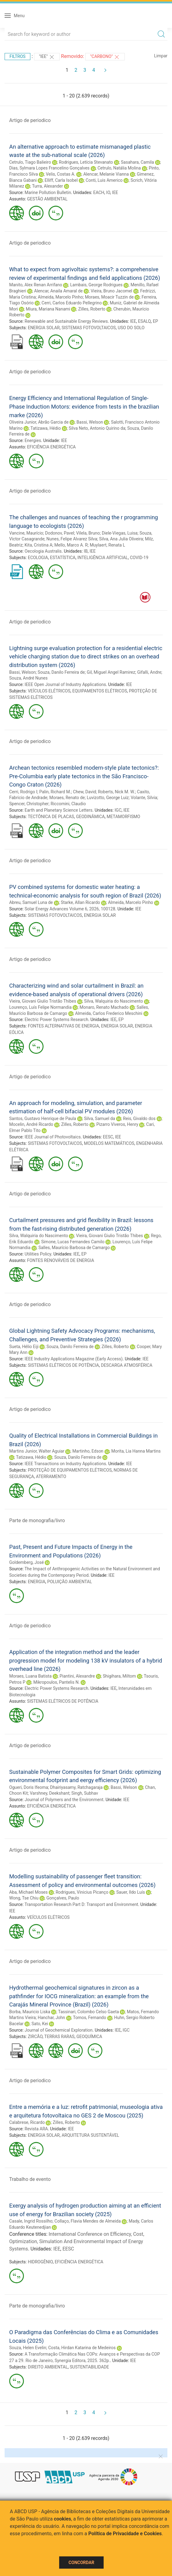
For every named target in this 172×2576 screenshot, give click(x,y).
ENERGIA (36, 1581)
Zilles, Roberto (91, 309)
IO (108, 192)
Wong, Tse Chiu (23, 1898)
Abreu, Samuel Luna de (31, 902)
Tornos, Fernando (89, 2017)
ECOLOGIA (38, 557)
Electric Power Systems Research (56, 1019)
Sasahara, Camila (137, 162)
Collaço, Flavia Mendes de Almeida (88, 2221)
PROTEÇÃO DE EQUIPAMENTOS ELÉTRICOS (70, 1470)
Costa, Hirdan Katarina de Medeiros (82, 2347)
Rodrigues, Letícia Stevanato (86, 162)
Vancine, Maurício (26, 533)
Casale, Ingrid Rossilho (30, 2221)
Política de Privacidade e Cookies (125, 2533)
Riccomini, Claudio (68, 803)
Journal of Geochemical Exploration (59, 2030)
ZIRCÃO (35, 2036)
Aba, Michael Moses (28, 1892)
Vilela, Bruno (88, 533)
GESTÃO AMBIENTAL (47, 198)
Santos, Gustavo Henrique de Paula (42, 1118)
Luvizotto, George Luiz (108, 797)
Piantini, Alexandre (77, 1676)
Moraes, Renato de (67, 797)
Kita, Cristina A (38, 545)
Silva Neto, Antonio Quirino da (97, 428)
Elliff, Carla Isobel (61, 180)
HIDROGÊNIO (40, 2261)
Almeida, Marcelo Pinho (60, 297)
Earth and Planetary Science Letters (58, 810)
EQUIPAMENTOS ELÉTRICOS (99, 690)
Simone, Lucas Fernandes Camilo (73, 1241)
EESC (108, 1136)
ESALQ (144, 321)
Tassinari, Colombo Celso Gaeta (88, 2011)
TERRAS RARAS (59, 2036)
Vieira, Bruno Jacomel (111, 290)
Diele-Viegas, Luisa (120, 533)
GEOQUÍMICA (89, 2036)
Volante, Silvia (144, 797)
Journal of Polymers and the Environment (64, 1799)
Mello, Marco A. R (71, 545)
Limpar (160, 55)
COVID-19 (139, 557)
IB (86, 551)
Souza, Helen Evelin (27, 2347)
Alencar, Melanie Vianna (106, 174)
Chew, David (84, 791)
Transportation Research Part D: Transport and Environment (81, 1904)
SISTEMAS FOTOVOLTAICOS (89, 327)
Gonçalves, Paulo (62, 1898)
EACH (98, 192)
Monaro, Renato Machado (103, 1007)
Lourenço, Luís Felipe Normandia (40, 1007)
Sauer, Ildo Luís (130, 1892)
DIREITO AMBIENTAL (48, 2367)
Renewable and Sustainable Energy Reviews (66, 321)
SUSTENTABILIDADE (89, 2367)
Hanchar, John (51, 2017)
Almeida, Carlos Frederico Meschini (108, 1013)
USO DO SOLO (131, 327)
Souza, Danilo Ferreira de (61, 672)
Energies (33, 440)
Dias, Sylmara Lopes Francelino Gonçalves (49, 168)
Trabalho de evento (30, 2179)
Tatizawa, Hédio (45, 428)
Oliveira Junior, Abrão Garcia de (39, 422)
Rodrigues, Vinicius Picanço (81, 1892)
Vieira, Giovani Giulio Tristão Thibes (42, 1001)
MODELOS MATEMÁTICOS (109, 1143)
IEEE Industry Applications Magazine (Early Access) (74, 1358)
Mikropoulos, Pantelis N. (56, 1682)
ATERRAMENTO (51, 1476)
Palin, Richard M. (55, 791)
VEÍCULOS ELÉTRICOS (49, 690)
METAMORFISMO (123, 816)
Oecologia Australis (43, 551)
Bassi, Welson (90, 422)
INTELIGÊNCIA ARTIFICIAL (102, 557)
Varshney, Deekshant (49, 1793)
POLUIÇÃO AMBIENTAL (69, 1581)
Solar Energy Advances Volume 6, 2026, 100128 (70, 908)
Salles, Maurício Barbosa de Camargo (74, 1247)
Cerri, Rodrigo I (23, 791)
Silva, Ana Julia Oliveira (121, 538)
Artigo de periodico (30, 120)
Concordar (81, 2562)
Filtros (17, 56)
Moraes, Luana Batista (30, 1676)
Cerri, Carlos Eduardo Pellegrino (72, 302)
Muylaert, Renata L (107, 545)
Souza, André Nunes (28, 678)
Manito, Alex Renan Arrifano (35, 284)
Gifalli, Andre (149, 672)
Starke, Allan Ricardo (80, 902)
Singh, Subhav (84, 1793)
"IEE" (47, 57)
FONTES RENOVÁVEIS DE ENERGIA (60, 1260)
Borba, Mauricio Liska (29, 2011)
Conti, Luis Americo (104, 180)
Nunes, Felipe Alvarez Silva (71, 538)
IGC (118, 810)
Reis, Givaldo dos (139, 1118)
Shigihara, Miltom (119, 1676)
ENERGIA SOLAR (44, 327)
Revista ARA (36, 2128)
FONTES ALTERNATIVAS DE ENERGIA (63, 1025)
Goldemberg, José (26, 1562)
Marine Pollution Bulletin (48, 192)
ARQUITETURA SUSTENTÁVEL (90, 2135)
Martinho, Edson (87, 1451)
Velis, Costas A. (60, 174)
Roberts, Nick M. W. (116, 791)
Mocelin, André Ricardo (31, 1124)
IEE (115, 192)
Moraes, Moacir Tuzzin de (109, 297)
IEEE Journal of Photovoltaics (53, 1136)
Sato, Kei (40, 2023)
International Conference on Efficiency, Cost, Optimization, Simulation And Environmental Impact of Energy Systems (76, 2241)
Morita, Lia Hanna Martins (136, 1451)
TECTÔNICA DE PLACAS (51, 816)
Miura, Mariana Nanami (48, 309)
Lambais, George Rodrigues (96, 284)
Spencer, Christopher (29, 803)
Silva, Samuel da (99, 1118)
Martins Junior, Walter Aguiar (36, 1451)
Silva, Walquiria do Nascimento (113, 1001)
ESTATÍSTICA (62, 557)
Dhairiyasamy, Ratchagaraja (76, 1787)
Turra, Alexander (47, 186)
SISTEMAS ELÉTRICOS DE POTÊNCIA (63, 1365)
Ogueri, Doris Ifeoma (28, 1787)
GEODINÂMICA (90, 816)
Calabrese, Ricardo (27, 2122)
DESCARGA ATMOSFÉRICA (126, 1365)
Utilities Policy (38, 1254)
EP (155, 321)
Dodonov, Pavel (59, 533)
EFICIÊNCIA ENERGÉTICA (51, 446)
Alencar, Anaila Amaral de (58, 290)
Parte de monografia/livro (37, 1520)
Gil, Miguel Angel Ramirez (111, 672)
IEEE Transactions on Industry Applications (65, 1463)
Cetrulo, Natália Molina (119, 168)
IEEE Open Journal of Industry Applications (65, 684)
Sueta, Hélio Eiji (24, 1346)
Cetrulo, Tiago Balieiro (30, 162)
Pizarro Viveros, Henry (117, 1124)
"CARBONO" (105, 57)
